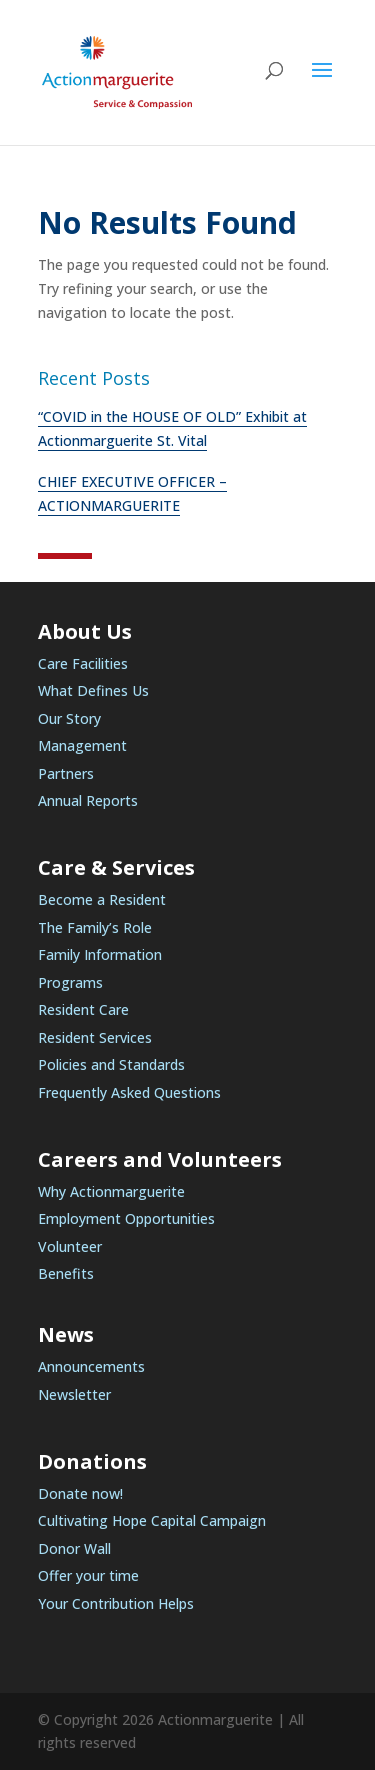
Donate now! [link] (80, 1493)
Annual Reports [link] (88, 800)
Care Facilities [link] (83, 663)
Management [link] (82, 745)
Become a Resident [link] (102, 899)
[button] (322, 83)
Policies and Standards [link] (111, 1064)
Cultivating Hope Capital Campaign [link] (152, 1520)
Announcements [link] (91, 1366)
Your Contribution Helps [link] (116, 1603)
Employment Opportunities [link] (126, 1218)
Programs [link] (70, 982)
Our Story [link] (69, 718)
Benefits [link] (66, 1273)
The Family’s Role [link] (95, 927)
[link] (117, 70)
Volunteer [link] (70, 1246)
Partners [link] (66, 773)
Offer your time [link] (88, 1575)
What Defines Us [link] (93, 690)
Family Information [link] (100, 954)
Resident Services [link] (95, 1037)
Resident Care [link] (83, 1009)
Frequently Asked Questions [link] (129, 1092)
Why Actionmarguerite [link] (111, 1191)
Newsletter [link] (74, 1394)
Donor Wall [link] (74, 1548)
